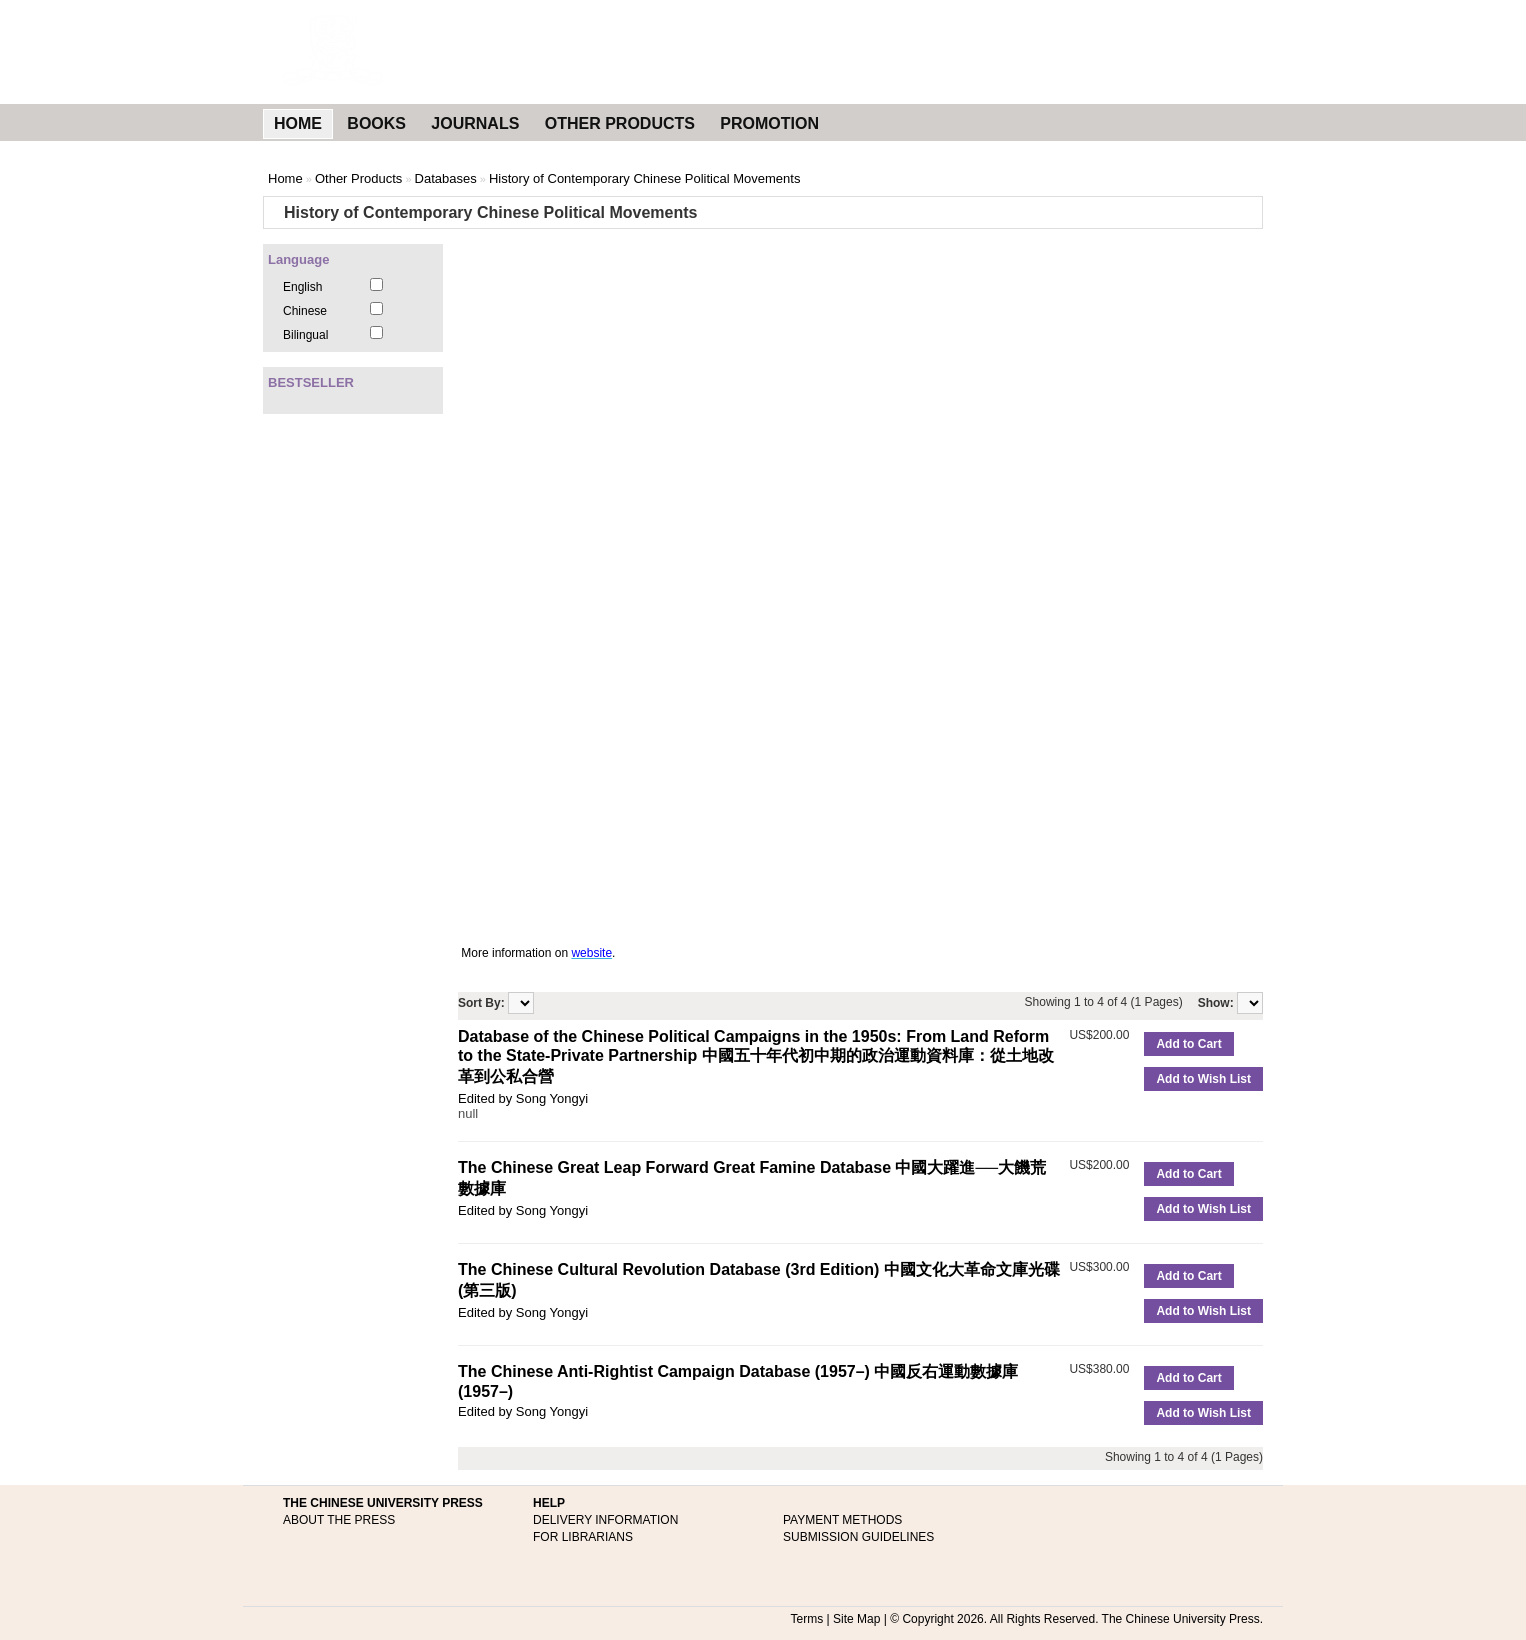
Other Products (358, 178)
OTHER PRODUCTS (620, 123)
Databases (446, 178)
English (302, 287)
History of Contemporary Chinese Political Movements (644, 178)
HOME (298, 123)
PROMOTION (769, 123)
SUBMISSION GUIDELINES (858, 1537)
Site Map (856, 1619)
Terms (807, 1619)
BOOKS (376, 123)
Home (285, 178)
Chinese (305, 311)
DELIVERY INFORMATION (605, 1520)
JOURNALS (475, 123)
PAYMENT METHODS (842, 1520)
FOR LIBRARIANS (583, 1537)
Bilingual (305, 335)
